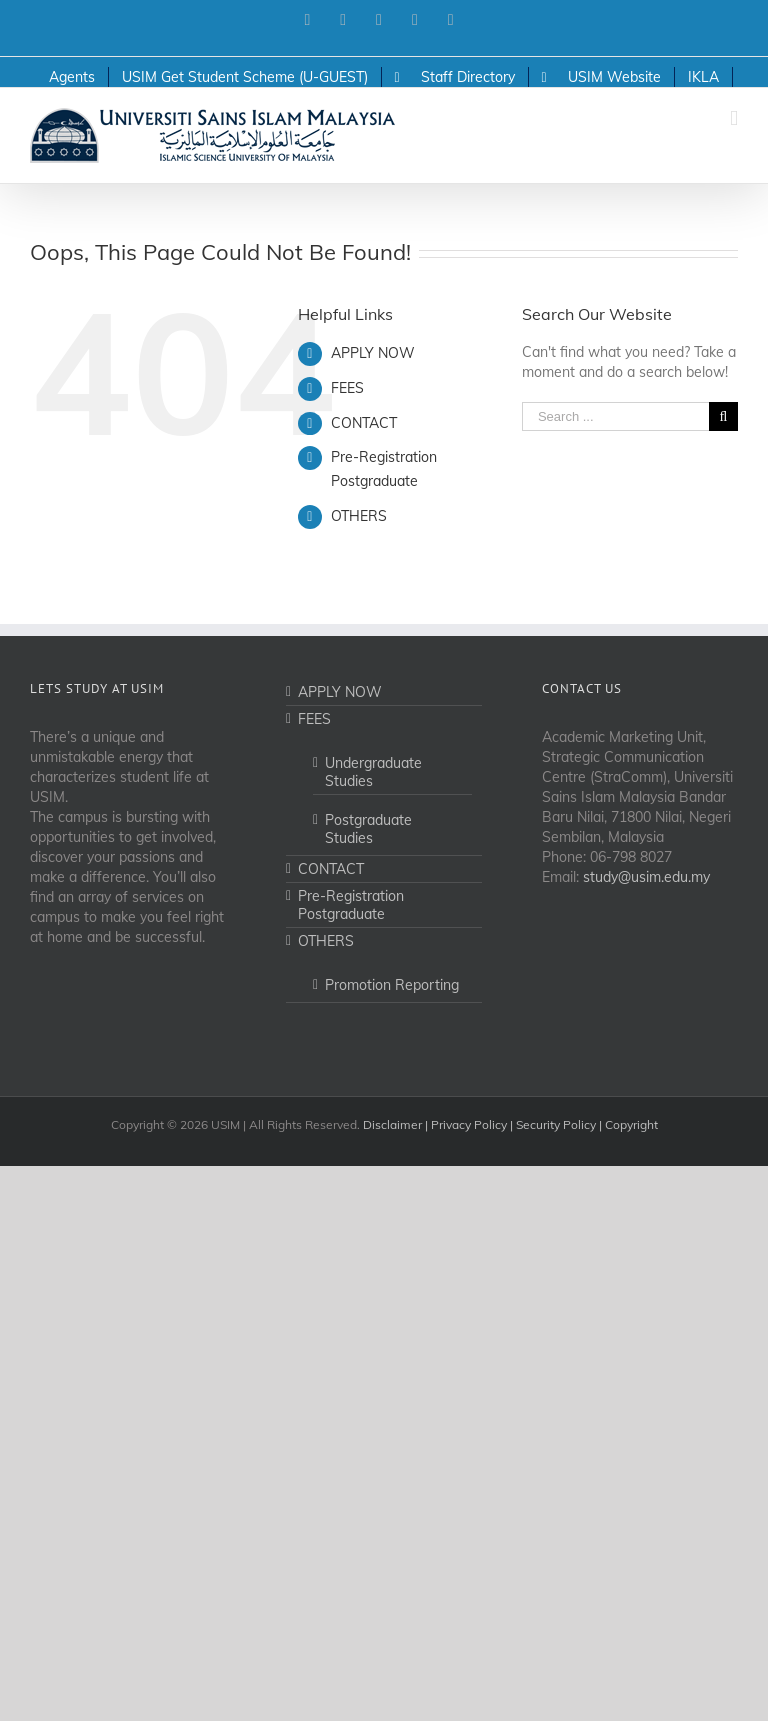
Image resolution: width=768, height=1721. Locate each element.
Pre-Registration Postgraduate (351, 905)
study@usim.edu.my (646, 877)
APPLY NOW (373, 353)
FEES (347, 388)
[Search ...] (615, 416)
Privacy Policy (469, 1124)
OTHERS (359, 516)
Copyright (631, 1124)
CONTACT (364, 423)
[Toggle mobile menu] (734, 118)
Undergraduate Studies (373, 772)
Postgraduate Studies (368, 829)
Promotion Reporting (392, 985)
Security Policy (556, 1124)
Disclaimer (392, 1124)
